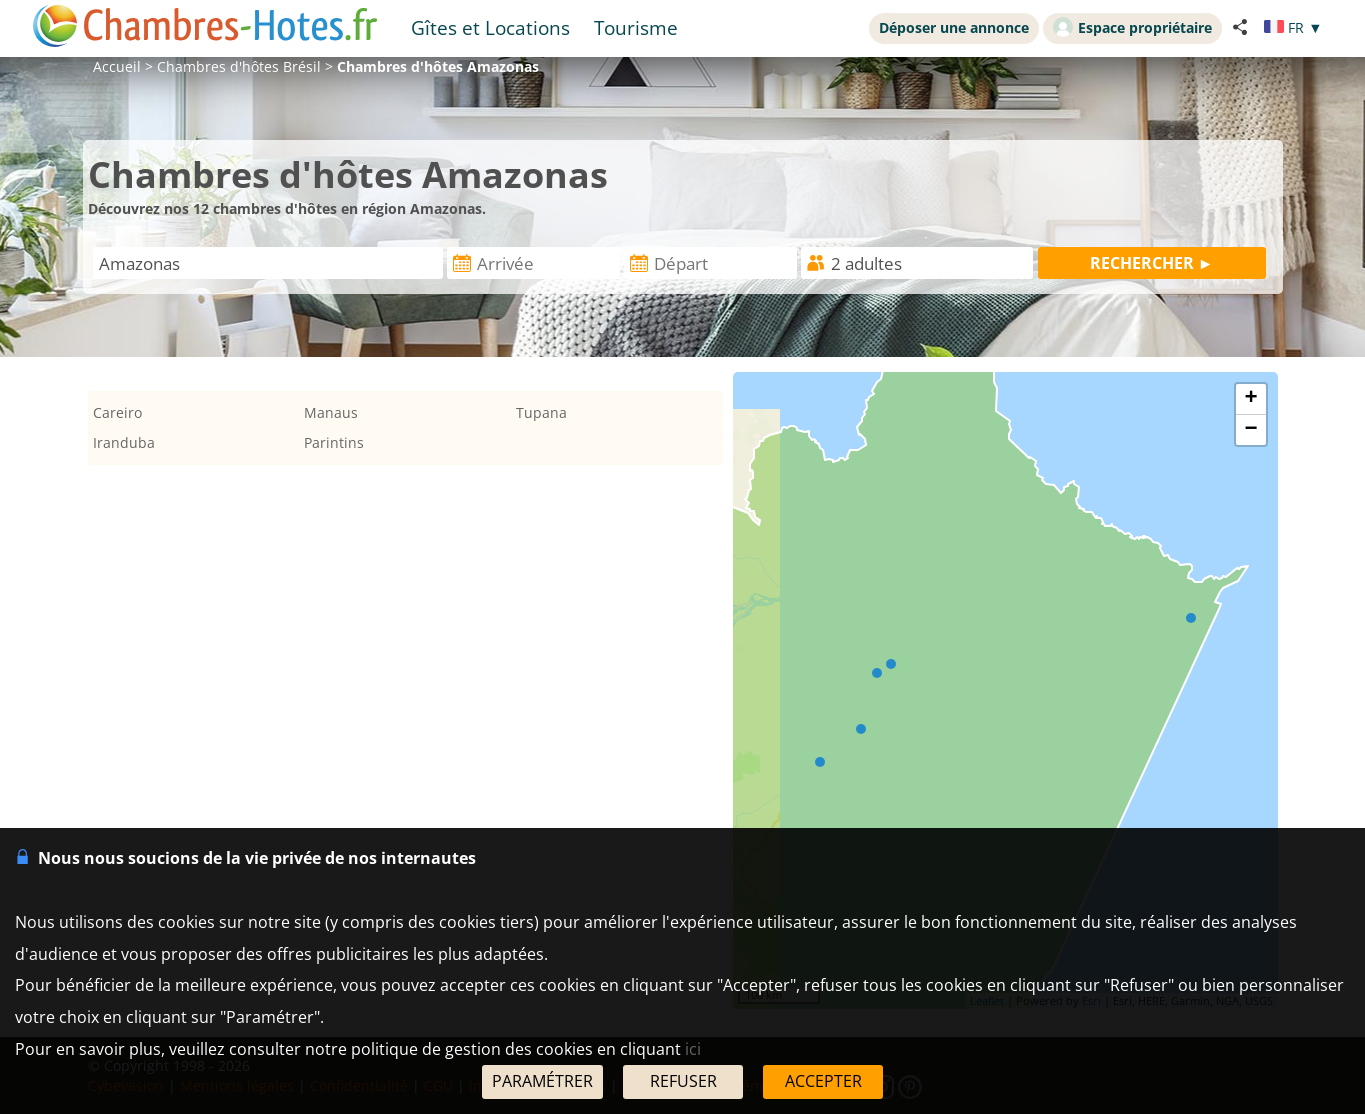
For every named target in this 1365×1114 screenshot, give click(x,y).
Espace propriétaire (1132, 27)
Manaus (331, 412)
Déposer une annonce (954, 27)
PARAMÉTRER (542, 1081)
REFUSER (683, 1081)
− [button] (1250, 430)
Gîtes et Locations (490, 27)
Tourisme (636, 27)
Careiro (117, 412)
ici (693, 1049)
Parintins (334, 442)
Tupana (541, 412)
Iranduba (124, 442)
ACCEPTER (823, 1081)
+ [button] (1250, 399)
